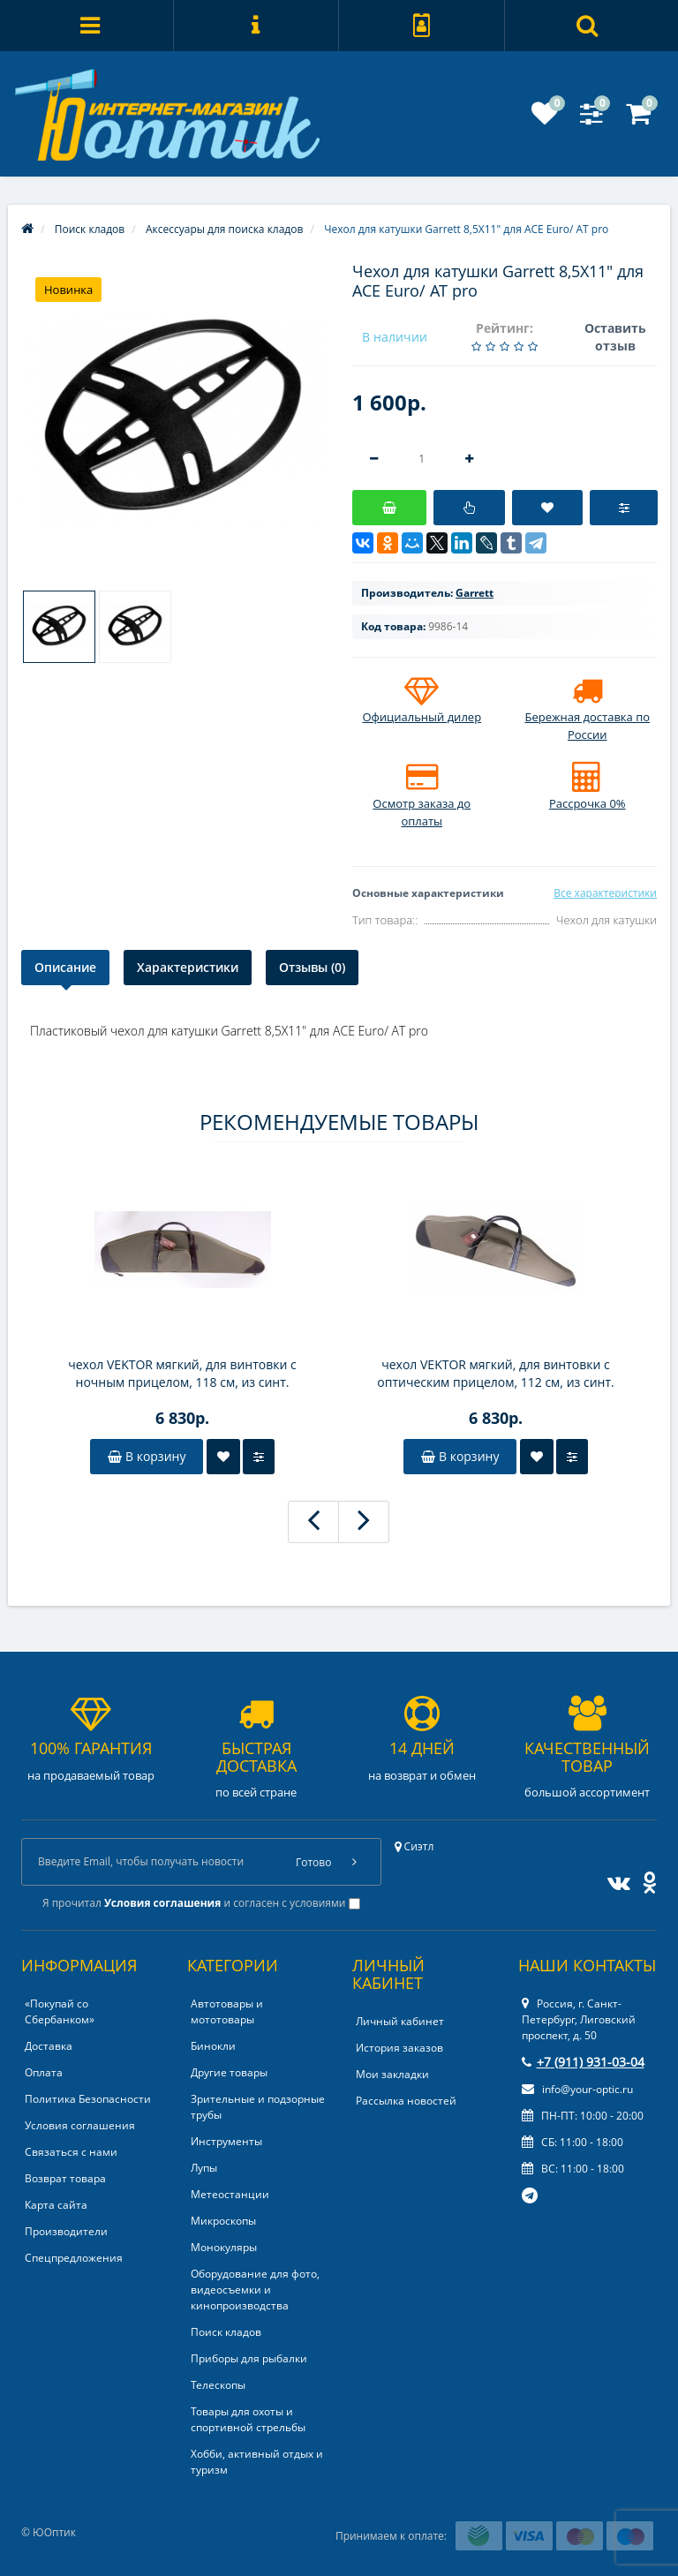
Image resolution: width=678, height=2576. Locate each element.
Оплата (44, 2072)
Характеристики (187, 967)
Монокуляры (224, 2247)
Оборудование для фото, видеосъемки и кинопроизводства (255, 2289)
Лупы (204, 2167)
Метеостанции (230, 2194)
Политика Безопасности (88, 2098)
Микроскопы (223, 2220)
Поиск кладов (226, 2331)
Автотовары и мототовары (227, 2011)
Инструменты (226, 2141)
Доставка (48, 2045)
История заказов (399, 2047)
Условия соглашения (80, 2125)
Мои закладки (392, 2074)
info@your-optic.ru (577, 2089)
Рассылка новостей (406, 2100)
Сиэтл (414, 1846)
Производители (66, 2231)
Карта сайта (56, 2204)
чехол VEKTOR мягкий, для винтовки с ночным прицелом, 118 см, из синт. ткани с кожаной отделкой (182, 1373)
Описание (65, 967)
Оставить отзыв (615, 337)
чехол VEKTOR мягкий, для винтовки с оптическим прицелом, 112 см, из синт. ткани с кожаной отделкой (495, 1373)
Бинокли (213, 2045)
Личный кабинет (400, 2021)
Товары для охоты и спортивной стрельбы (248, 2419)
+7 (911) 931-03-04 (583, 2061)
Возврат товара (65, 2178)
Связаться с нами (71, 2151)
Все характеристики (605, 892)
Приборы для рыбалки (249, 2358)
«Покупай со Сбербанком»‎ (59, 2011)
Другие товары (229, 2072)
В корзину (146, 1456)
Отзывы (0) (312, 967)
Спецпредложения (74, 2257)
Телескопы (218, 2384)
